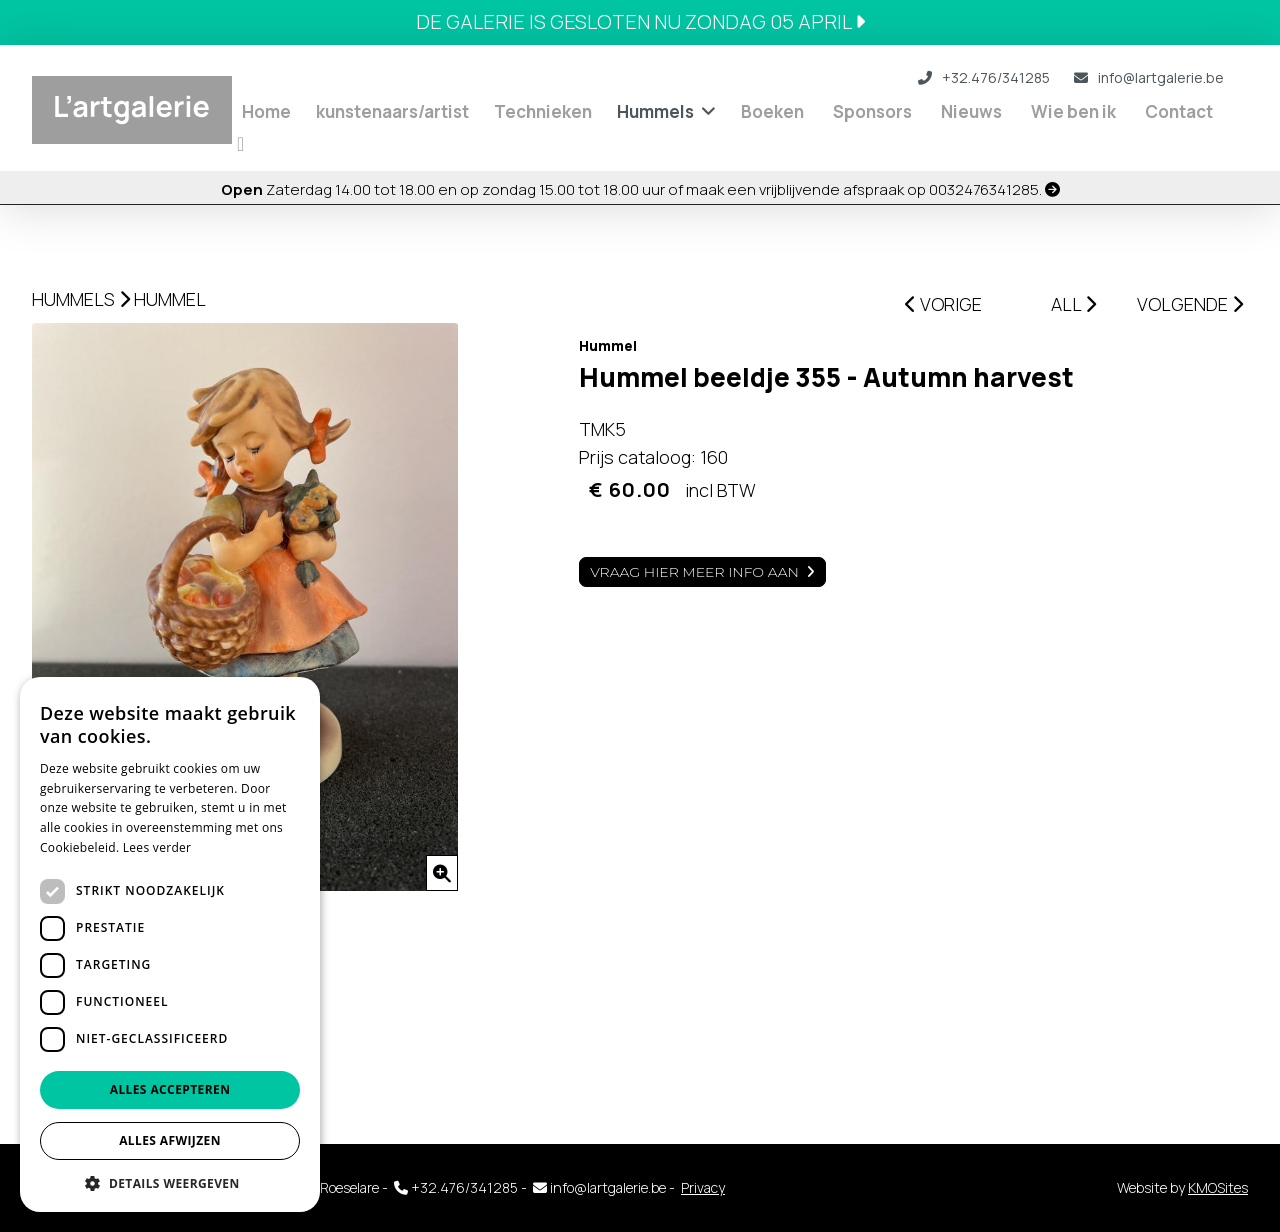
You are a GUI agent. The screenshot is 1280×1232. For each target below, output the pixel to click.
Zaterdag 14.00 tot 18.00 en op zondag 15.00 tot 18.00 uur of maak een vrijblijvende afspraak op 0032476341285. (640, 189)
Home (266, 111)
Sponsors (872, 111)
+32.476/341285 (984, 77)
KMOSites (1218, 1187)
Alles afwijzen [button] (170, 1140)
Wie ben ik (1073, 111)
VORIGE (943, 304)
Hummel (170, 299)
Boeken (772, 111)
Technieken (543, 111)
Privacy (703, 1187)
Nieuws (971, 111)
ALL (1073, 304)
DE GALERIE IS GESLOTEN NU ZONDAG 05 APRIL (640, 21)
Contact (1179, 111)
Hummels (655, 111)
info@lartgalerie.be (1149, 77)
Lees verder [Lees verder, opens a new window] (157, 847)
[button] (170, 1182)
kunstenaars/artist (392, 111)
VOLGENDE (1190, 304)
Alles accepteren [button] (170, 1089)
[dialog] (170, 944)
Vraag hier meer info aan (694, 572)
